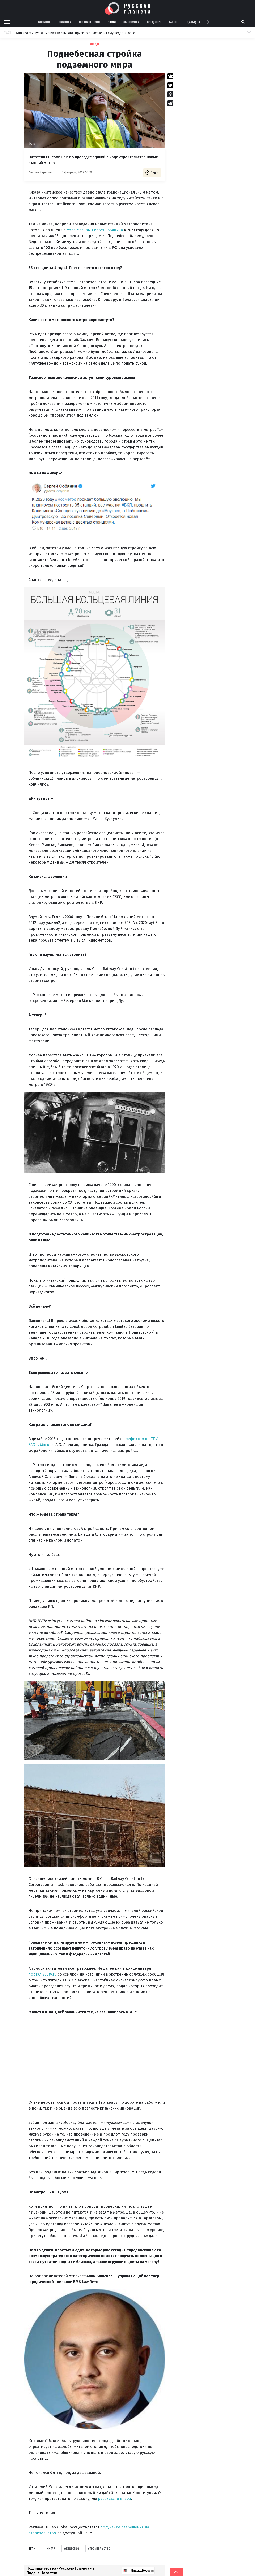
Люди (111, 21)
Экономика (131, 21)
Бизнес (174, 21)
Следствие (154, 21)
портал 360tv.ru (43, 1974)
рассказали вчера (114, 2498)
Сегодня (44, 21)
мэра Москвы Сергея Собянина (95, 230)
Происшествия (89, 21)
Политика (64, 21)
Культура (193, 21)
